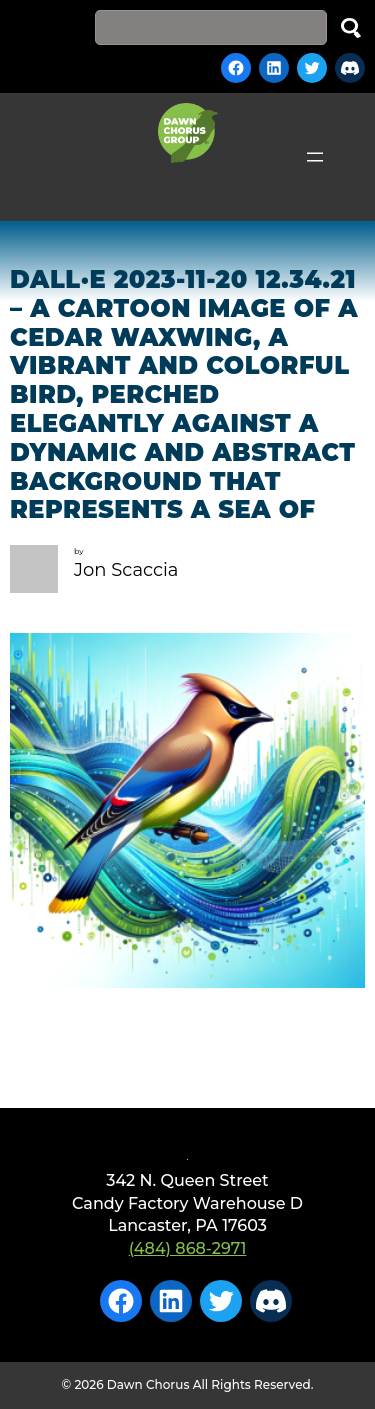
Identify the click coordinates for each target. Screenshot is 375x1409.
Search (351, 27)
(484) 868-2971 (188, 1248)
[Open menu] (315, 157)
